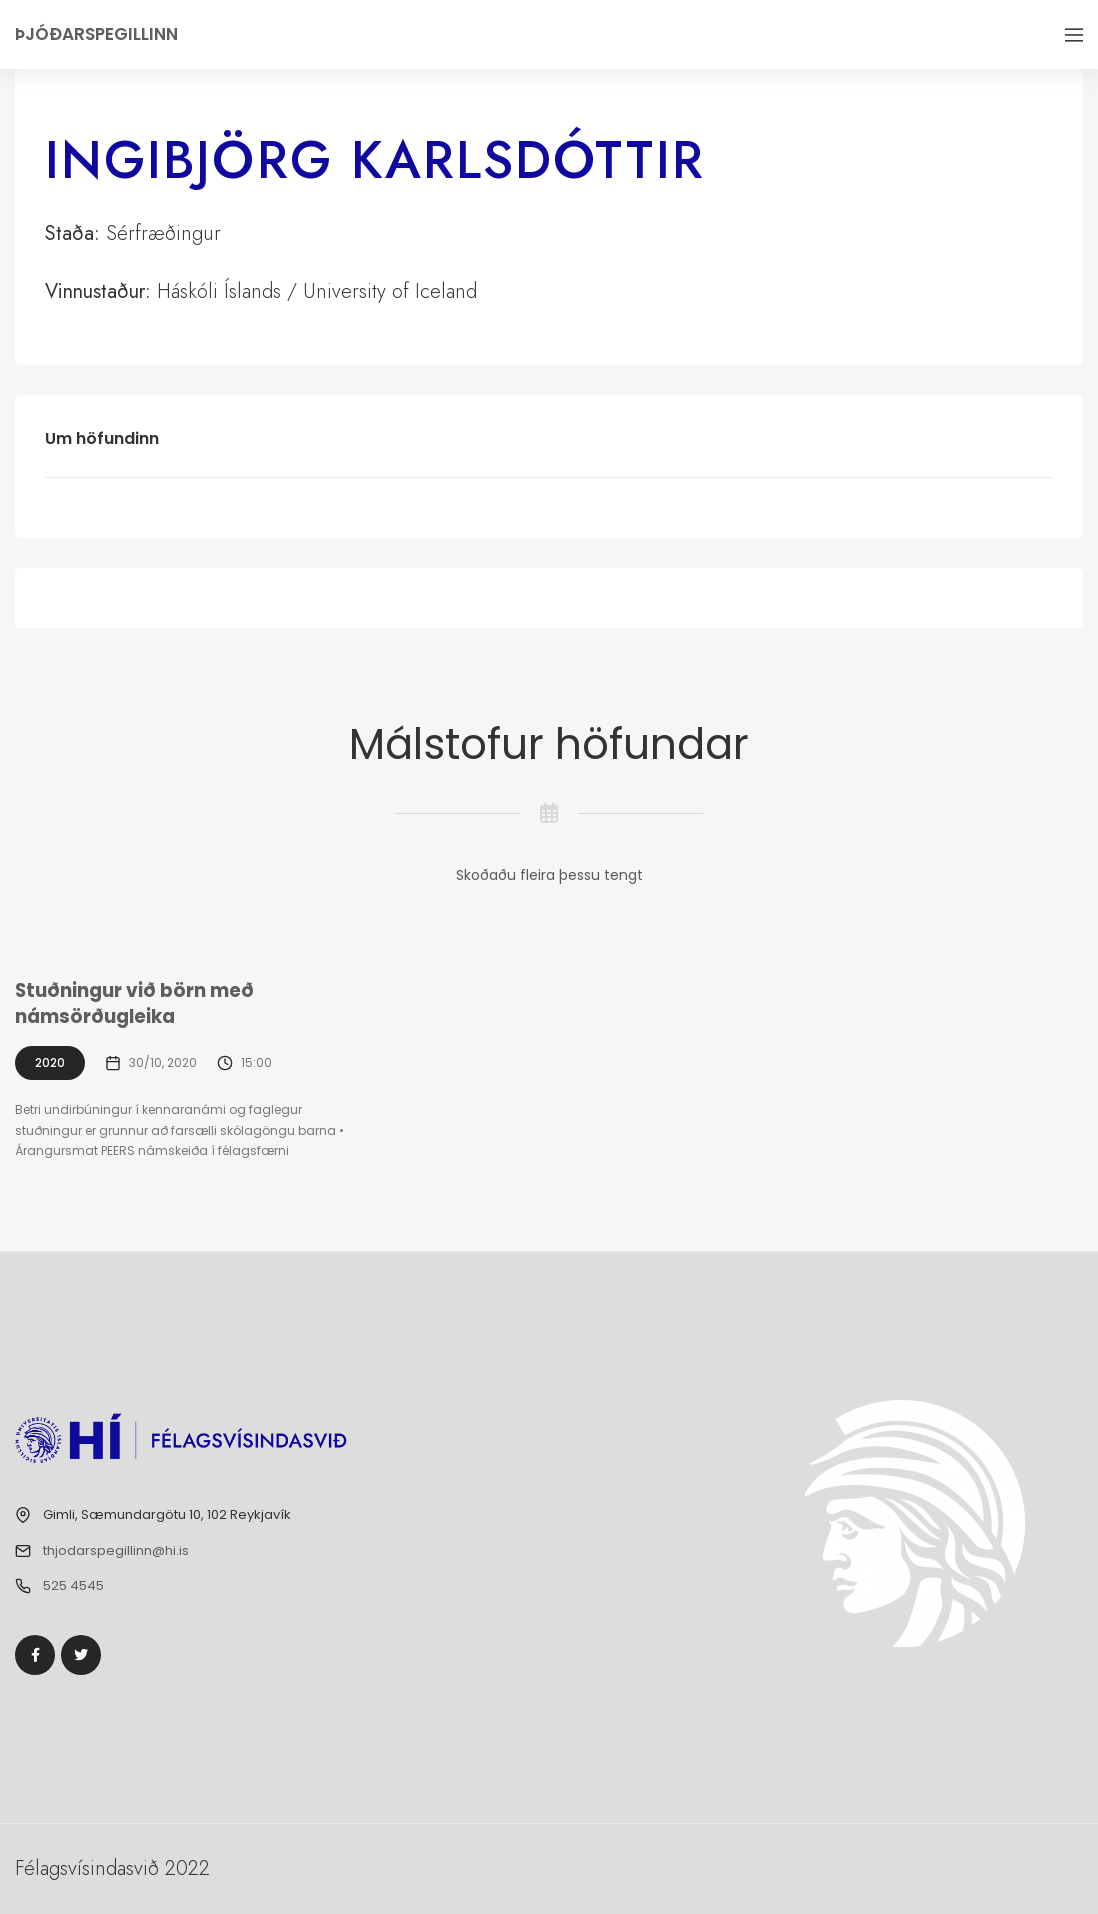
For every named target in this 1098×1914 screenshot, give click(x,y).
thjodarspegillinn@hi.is (116, 1550)
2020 (50, 1062)
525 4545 (73, 1585)
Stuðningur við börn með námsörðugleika (135, 1004)
